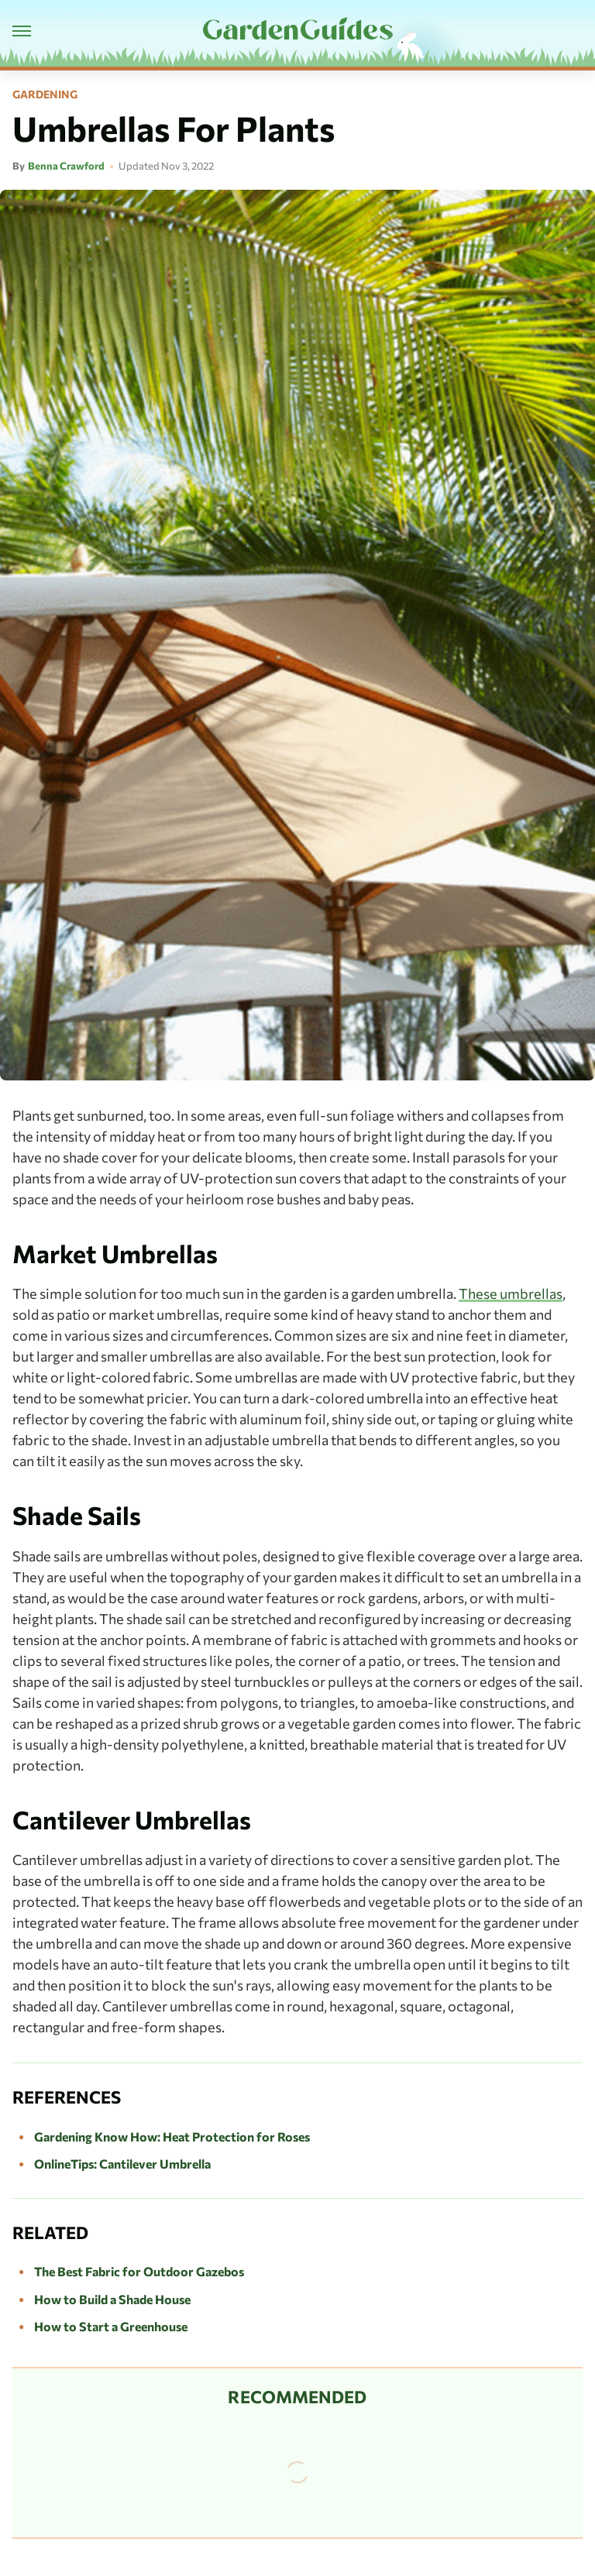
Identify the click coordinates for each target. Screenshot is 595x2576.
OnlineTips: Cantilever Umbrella (122, 2163)
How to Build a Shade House (112, 2299)
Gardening (44, 94)
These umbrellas (510, 1293)
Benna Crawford (66, 166)
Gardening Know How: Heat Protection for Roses (172, 2136)
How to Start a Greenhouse (110, 2326)
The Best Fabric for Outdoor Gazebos (139, 2271)
